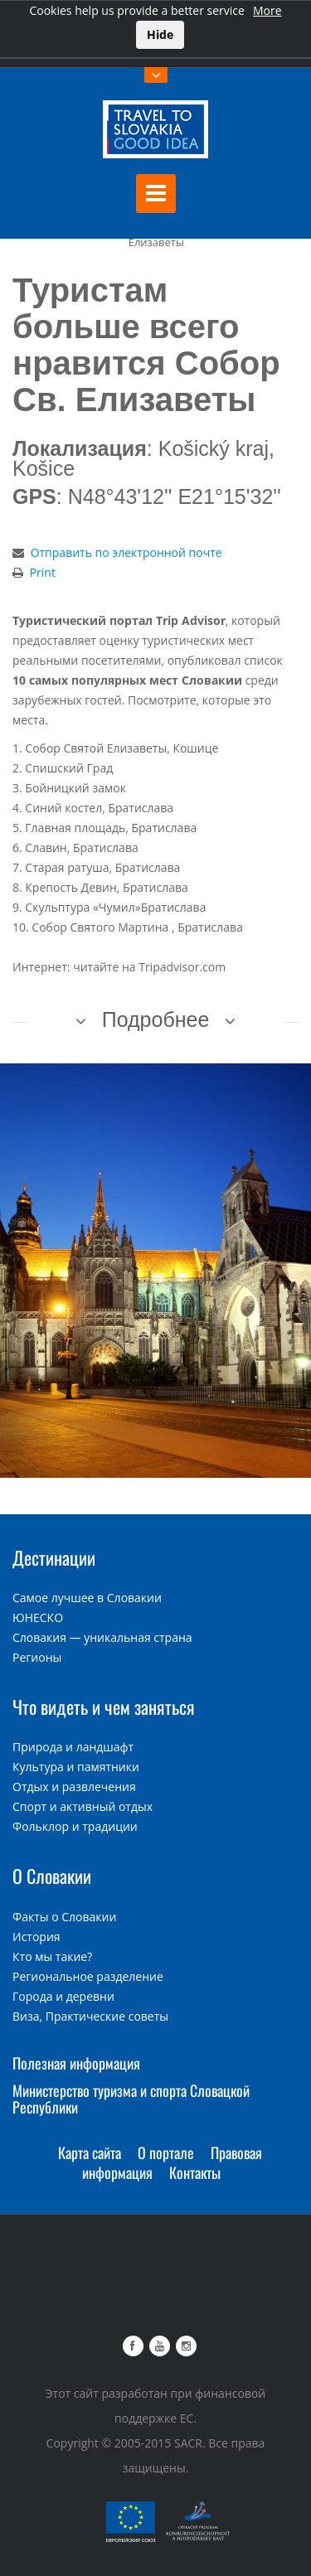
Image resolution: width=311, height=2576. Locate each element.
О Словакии (51, 1875)
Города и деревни (63, 1996)
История (36, 1936)
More (267, 10)
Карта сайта (89, 2152)
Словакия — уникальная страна (102, 1637)
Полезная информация (76, 2063)
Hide (160, 34)
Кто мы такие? (52, 1956)
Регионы (36, 1657)
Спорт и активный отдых (82, 1806)
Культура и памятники (75, 1767)
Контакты (195, 2172)
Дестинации (53, 1557)
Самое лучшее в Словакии (87, 1597)
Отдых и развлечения (74, 1786)
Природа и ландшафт (73, 1747)
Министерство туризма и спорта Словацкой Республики (131, 2099)
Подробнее (156, 1019)
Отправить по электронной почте (126, 552)
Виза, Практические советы (90, 2016)
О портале (166, 2152)
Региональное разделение (87, 1976)
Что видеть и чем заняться (103, 1706)
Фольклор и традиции (75, 1826)
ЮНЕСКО (37, 1617)
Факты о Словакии (64, 1917)
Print (43, 572)
